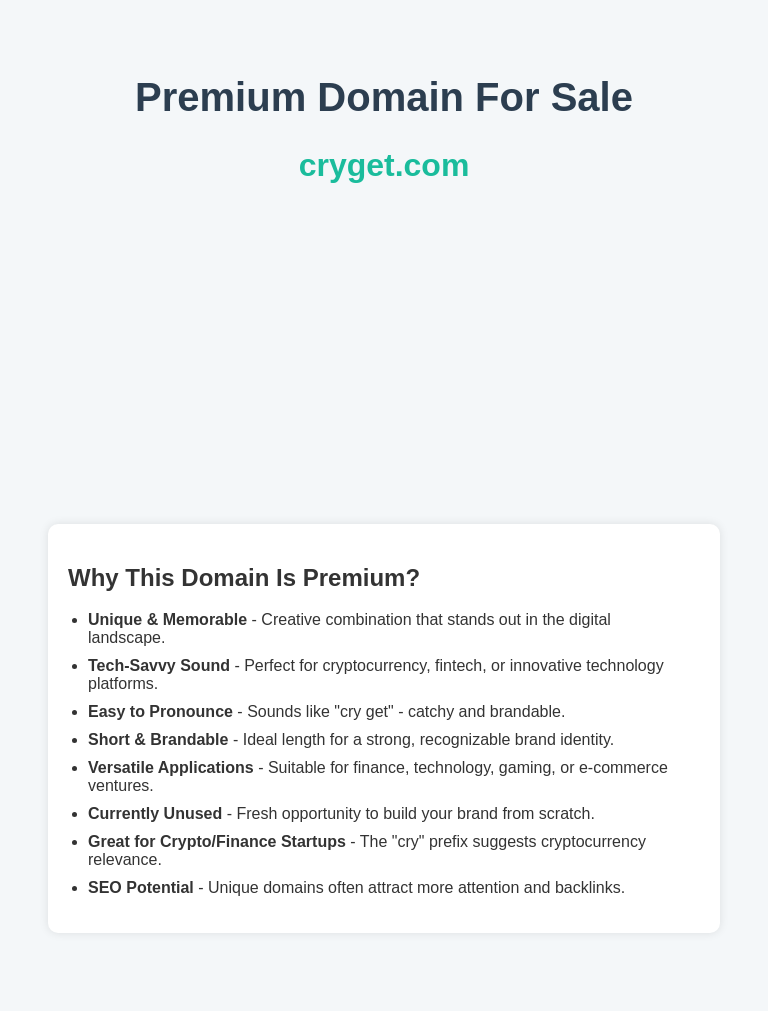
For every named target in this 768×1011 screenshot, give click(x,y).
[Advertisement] (384, 354)
